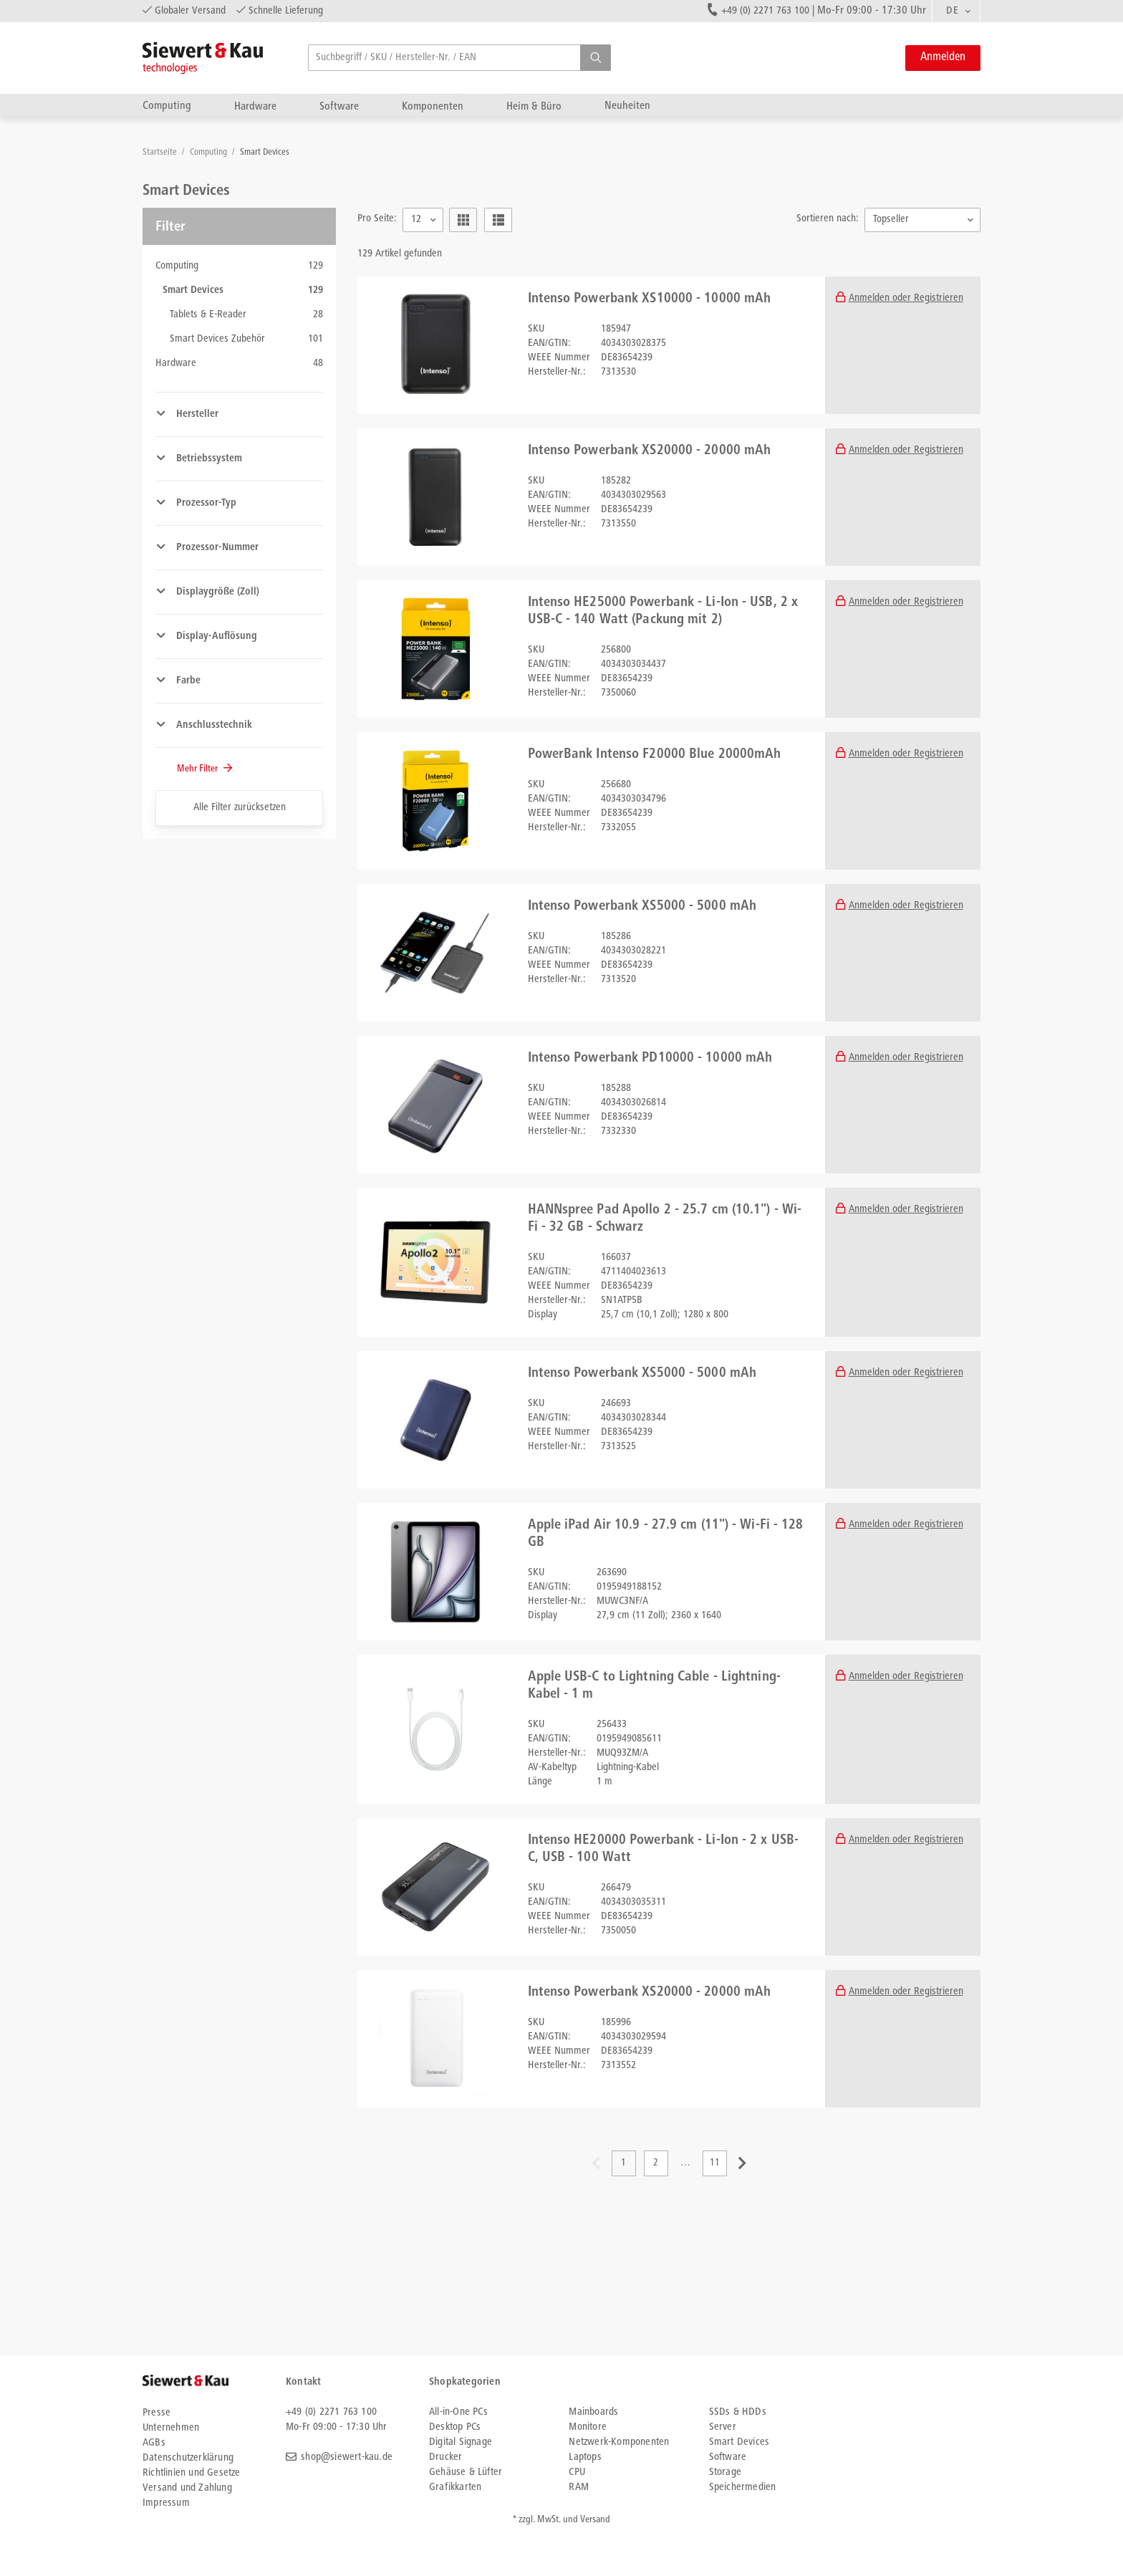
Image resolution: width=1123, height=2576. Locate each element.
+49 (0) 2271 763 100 (765, 11)
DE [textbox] (952, 11)
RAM (579, 2487)
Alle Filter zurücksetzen (239, 807)
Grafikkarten (455, 2487)
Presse (156, 2413)
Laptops (585, 2457)
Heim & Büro (534, 106)
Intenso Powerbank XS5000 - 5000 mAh (642, 907)
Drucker (445, 2457)
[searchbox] (459, 57)
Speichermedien (742, 2487)
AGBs (154, 2443)
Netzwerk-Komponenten (619, 2442)
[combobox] (956, 11)
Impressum (166, 2503)
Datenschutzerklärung (188, 2458)
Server (722, 2427)
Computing (167, 105)
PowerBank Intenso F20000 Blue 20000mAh (654, 755)
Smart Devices (264, 153)
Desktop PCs (455, 2427)
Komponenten (432, 106)
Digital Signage (460, 2442)
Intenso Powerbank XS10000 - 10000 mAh (649, 299)
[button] (595, 57)
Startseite (161, 153)
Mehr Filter (198, 769)
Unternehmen (171, 2428)
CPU (577, 2472)
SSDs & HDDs (737, 2412)
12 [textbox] (416, 219)
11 (715, 2163)
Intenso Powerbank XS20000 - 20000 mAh (649, 451)
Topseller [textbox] (891, 219)
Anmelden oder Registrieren (906, 298)
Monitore (588, 2427)
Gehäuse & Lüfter (465, 2472)
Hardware (255, 106)
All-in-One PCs (458, 2412)
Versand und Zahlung (187, 2488)
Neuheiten (627, 105)
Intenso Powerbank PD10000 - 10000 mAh (650, 1059)
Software (339, 106)
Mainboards (593, 2412)
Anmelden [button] (942, 58)
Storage (725, 2472)
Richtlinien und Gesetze (192, 2473)
